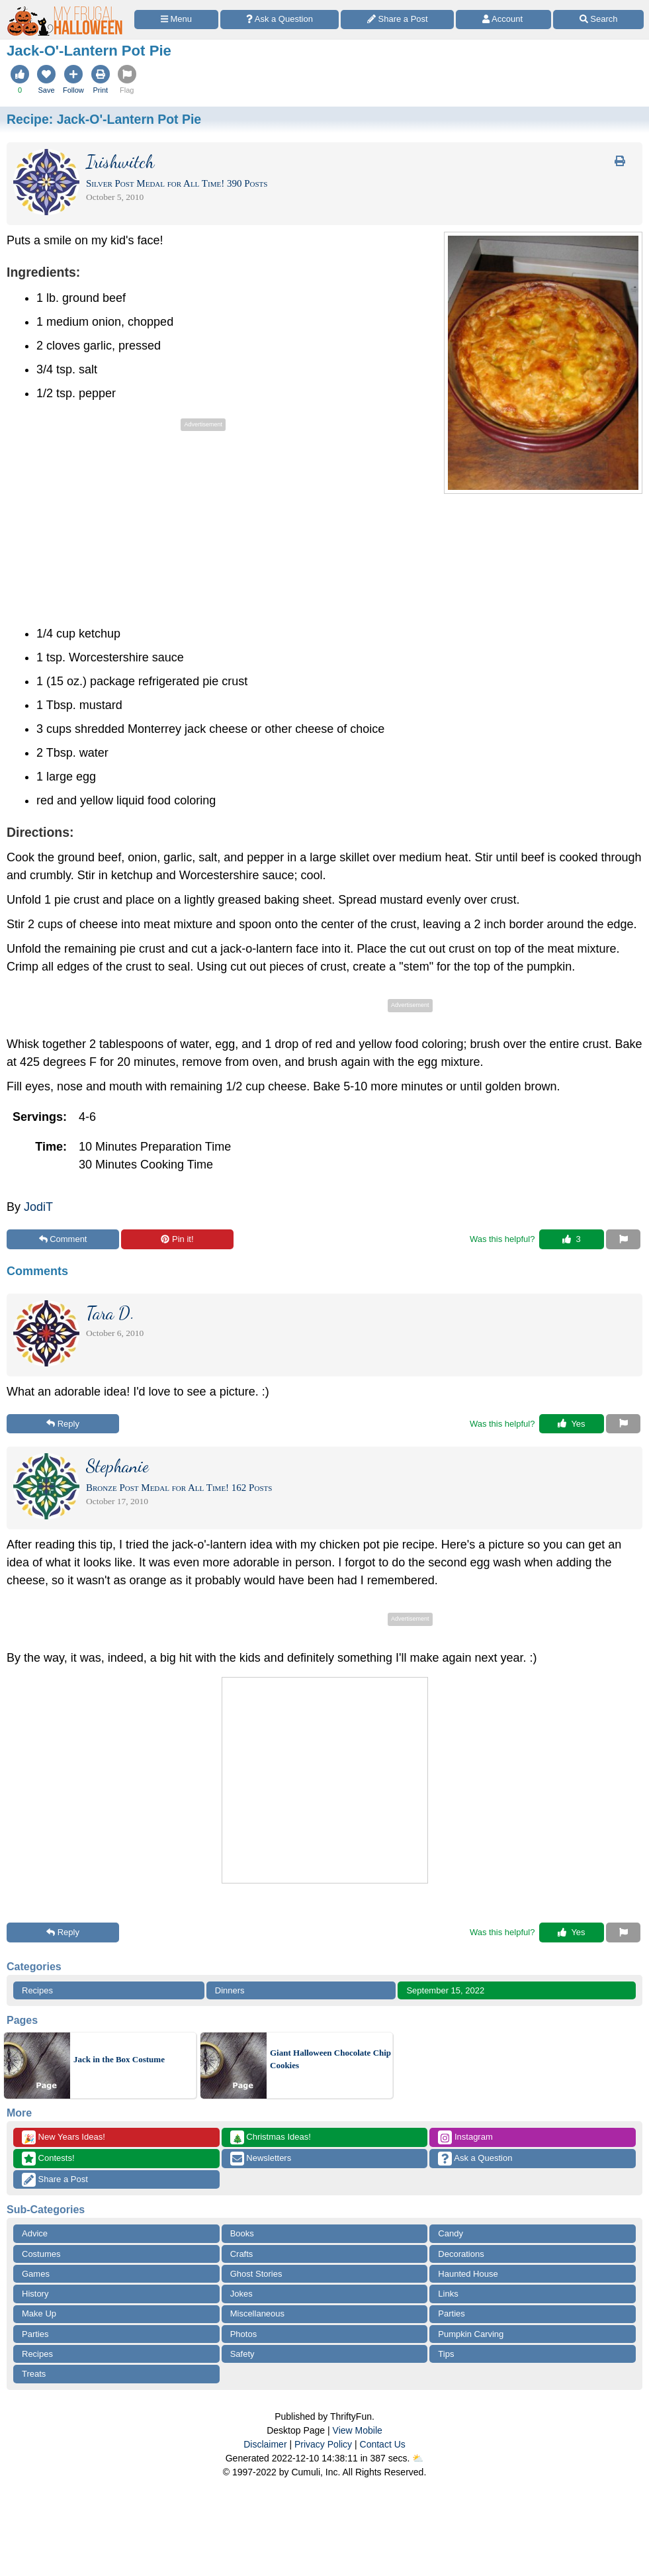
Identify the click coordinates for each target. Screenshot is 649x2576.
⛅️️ (417, 2458)
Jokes (241, 2294)
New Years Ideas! (63, 2137)
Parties (451, 2313)
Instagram (465, 2137)
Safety (242, 2354)
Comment (63, 1239)
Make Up (39, 2313)
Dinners (230, 1990)
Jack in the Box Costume (119, 2059)
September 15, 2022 (445, 1990)
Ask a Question (475, 2159)
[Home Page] (65, 7)
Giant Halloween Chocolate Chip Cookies (330, 2059)
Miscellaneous (257, 2313)
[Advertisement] (118, 527)
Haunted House (468, 2274)
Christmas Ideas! (270, 2137)
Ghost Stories (256, 2274)
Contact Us (383, 2444)
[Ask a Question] (279, 19)
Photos (243, 2334)
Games (36, 2274)
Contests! (48, 2159)
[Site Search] (598, 19)
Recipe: (104, 119)
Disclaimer (264, 2444)
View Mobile (357, 2430)
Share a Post (55, 2180)
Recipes (37, 1990)
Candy (450, 2233)
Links (448, 2294)
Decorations (461, 2254)
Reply (62, 1424)
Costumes (41, 2254)
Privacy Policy (323, 2444)
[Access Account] (503, 19)
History (35, 2294)
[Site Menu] (176, 19)
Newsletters (261, 2159)
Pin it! (177, 1239)
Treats (34, 2374)
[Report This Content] (623, 1239)
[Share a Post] (397, 19)
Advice (35, 2233)
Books (242, 2233)
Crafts (241, 2254)
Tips (446, 2354)
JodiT (38, 1207)
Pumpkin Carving (470, 2334)
